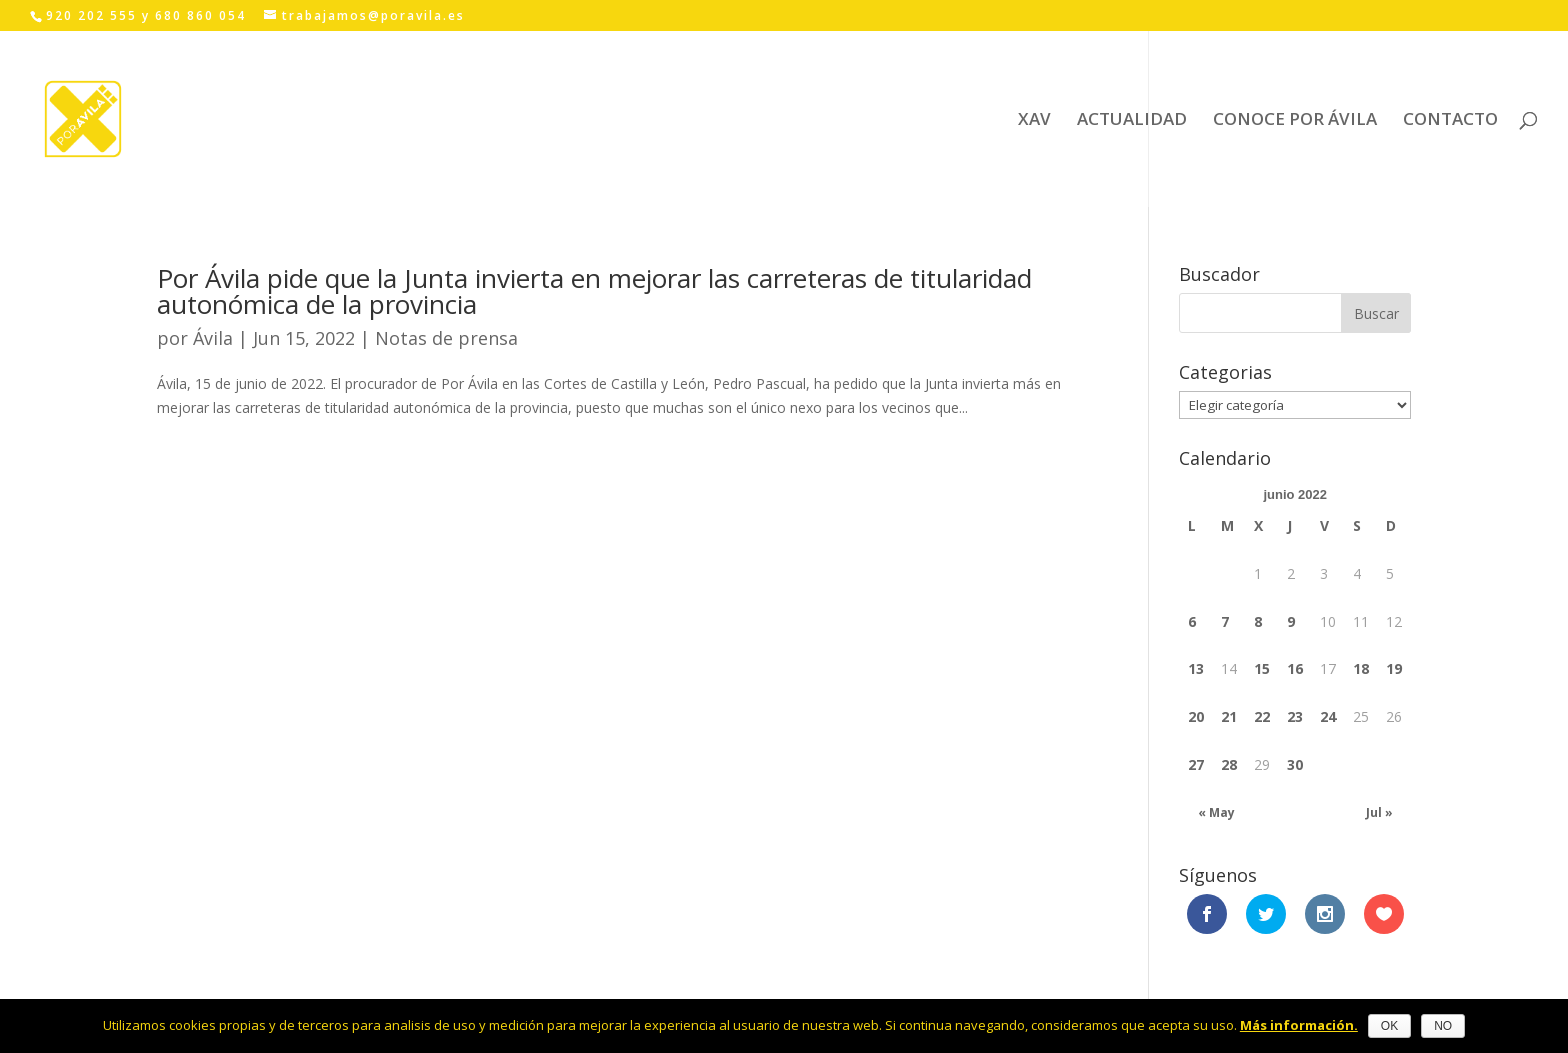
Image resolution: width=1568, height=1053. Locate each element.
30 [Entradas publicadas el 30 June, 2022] (1295, 764)
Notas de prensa (446, 338)
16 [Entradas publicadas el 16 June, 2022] (1295, 668)
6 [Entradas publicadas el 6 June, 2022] (1192, 621)
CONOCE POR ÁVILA (1295, 121)
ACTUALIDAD (1132, 121)
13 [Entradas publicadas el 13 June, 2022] (1196, 668)
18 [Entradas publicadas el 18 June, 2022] (1361, 668)
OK (1389, 1026)
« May (1216, 812)
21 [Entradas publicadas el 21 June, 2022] (1229, 716)
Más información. (1299, 1025)
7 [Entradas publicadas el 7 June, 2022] (1225, 621)
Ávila (213, 338)
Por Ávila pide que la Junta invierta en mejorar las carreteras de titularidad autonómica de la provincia (594, 291)
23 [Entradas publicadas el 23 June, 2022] (1295, 716)
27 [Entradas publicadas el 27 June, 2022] (1196, 764)
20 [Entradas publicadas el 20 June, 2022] (1196, 716)
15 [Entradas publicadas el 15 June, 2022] (1262, 668)
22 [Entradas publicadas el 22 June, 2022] (1262, 716)
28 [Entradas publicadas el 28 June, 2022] (1229, 764)
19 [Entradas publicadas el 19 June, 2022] (1394, 668)
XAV (1034, 121)
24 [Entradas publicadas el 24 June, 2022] (1328, 716)
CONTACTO (1450, 121)
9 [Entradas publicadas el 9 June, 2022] (1291, 621)
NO (1443, 1026)
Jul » (1379, 812)
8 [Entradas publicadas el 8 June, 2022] (1258, 621)
